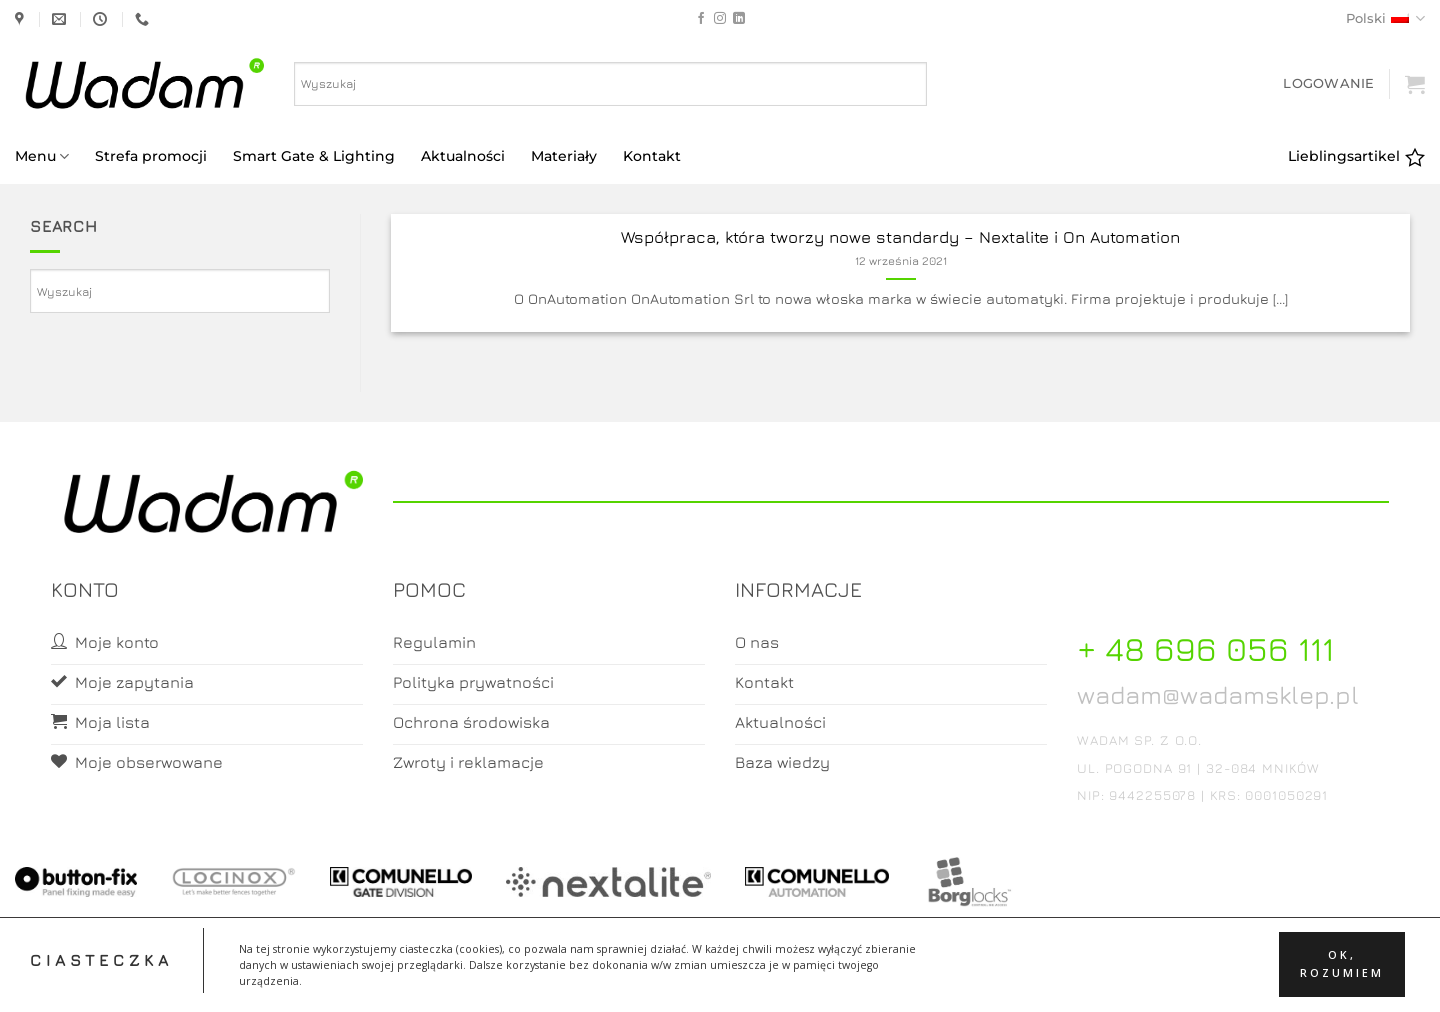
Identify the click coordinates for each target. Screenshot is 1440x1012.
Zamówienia (800, 978)
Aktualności (463, 156)
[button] (1328, 83)
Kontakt (652, 156)
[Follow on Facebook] (701, 19)
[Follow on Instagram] (720, 19)
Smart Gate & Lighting (314, 156)
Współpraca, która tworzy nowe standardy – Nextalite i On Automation (900, 237)
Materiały (564, 156)
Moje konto (640, 978)
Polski (1385, 18)
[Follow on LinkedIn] (739, 19)
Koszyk (721, 978)
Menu (42, 156)
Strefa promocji (151, 156)
